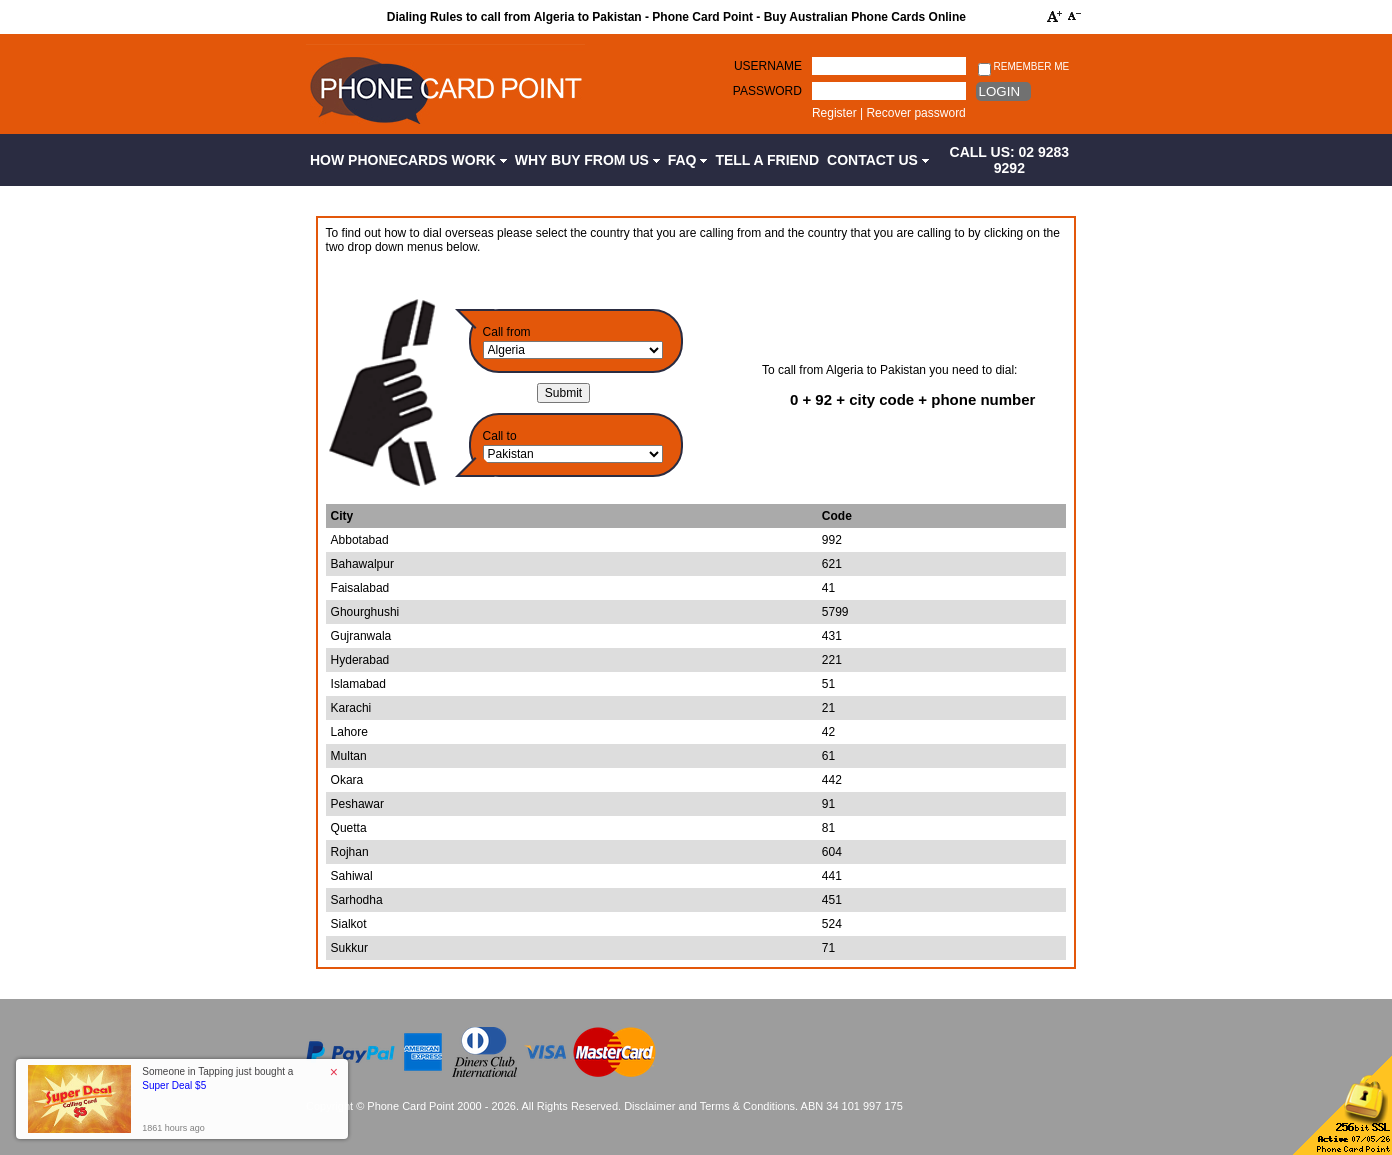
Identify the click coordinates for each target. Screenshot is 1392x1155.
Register (834, 113)
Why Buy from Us (587, 160)
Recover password (915, 113)
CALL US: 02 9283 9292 (1010, 160)
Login (999, 91)
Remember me (1023, 67)
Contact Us (878, 160)
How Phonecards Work (408, 160)
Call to (500, 436)
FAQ (688, 160)
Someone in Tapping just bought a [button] (217, 1078)
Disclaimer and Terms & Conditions (709, 1106)
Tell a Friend (767, 160)
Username (768, 66)
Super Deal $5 (174, 1085)
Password (767, 91)
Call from (507, 332)
